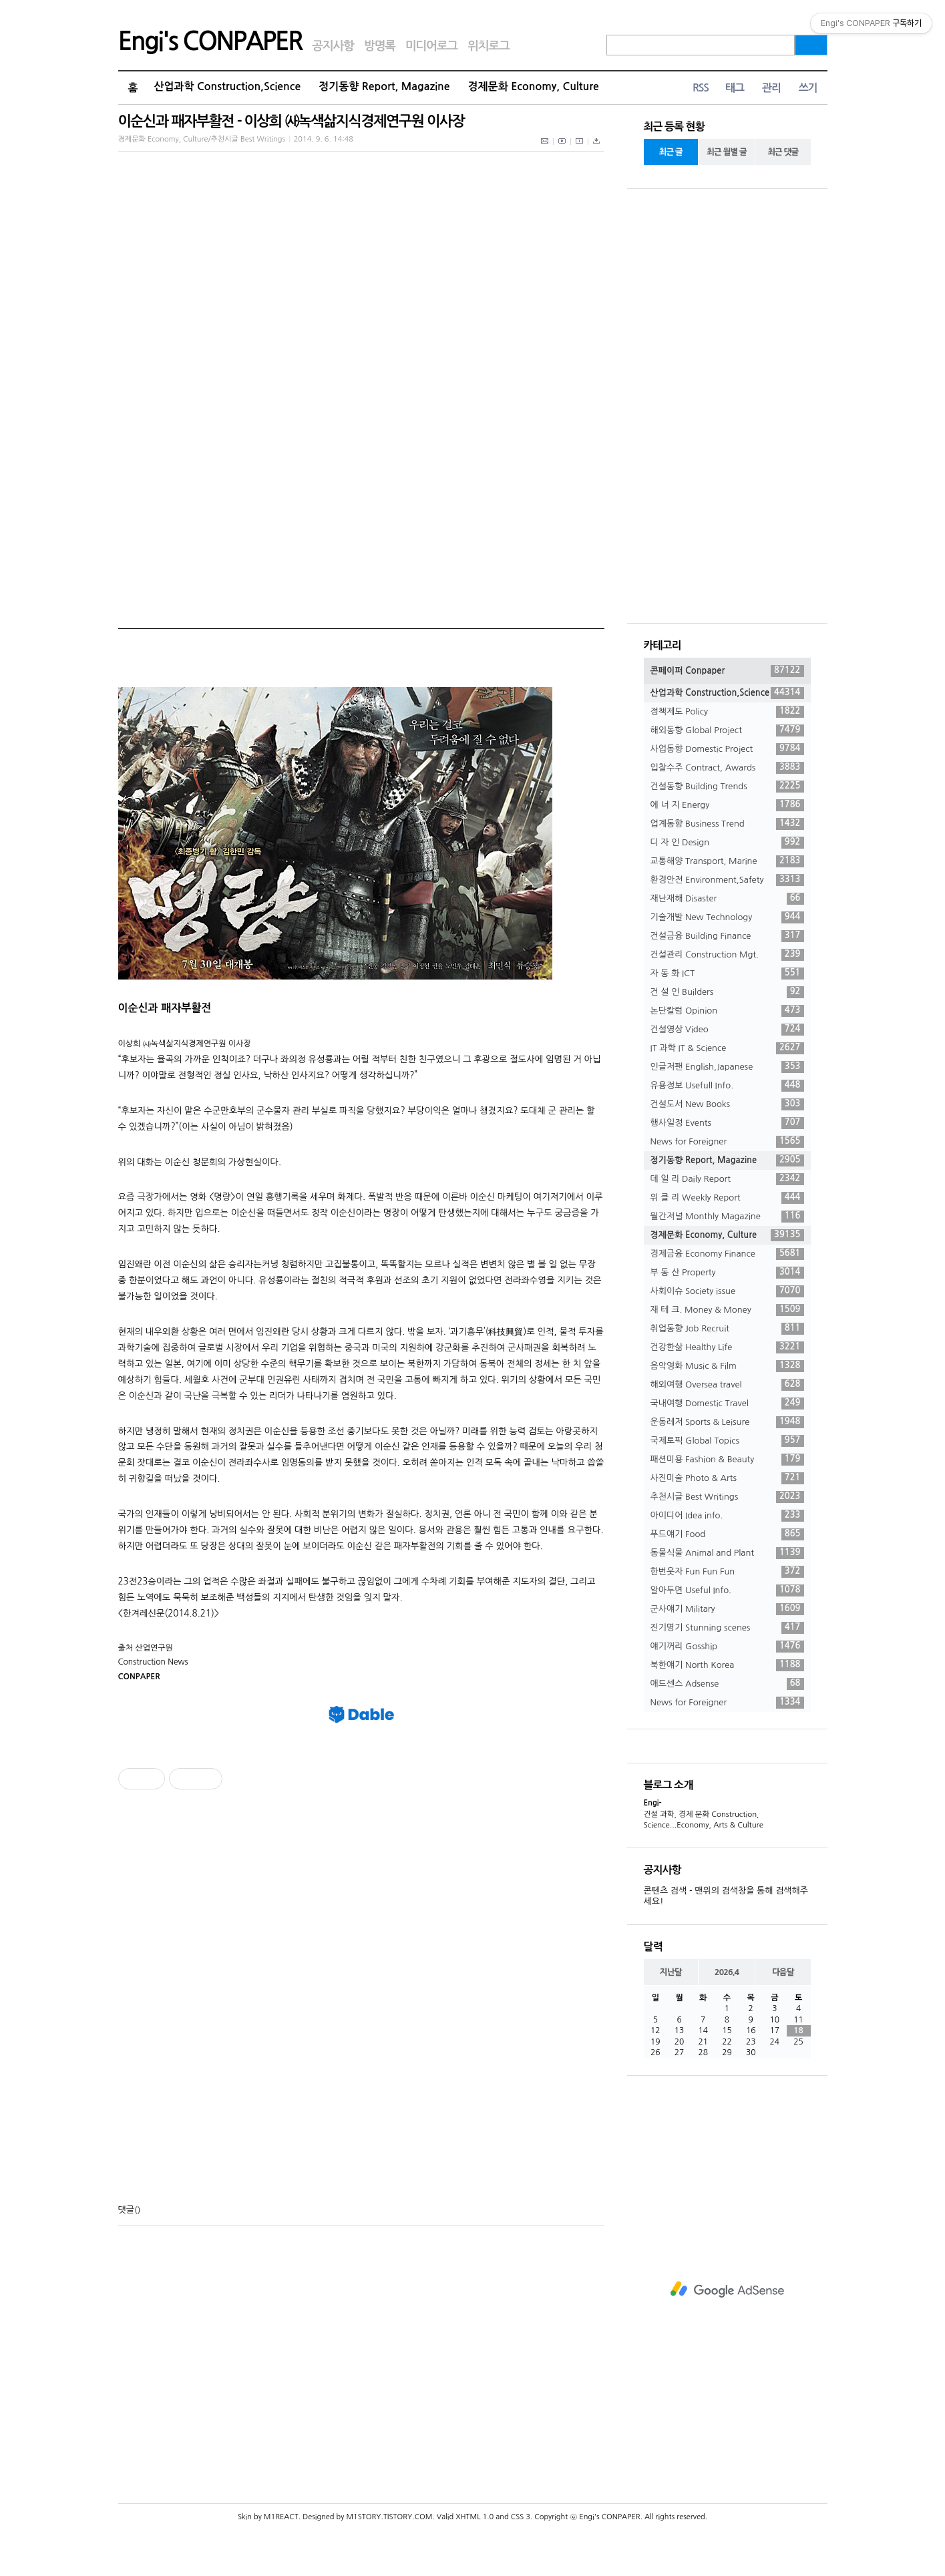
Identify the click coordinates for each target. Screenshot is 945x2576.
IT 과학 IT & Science (727, 1048)
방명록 (379, 46)
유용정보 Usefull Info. (727, 1086)
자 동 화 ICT (727, 974)
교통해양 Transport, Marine (727, 861)
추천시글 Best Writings (727, 1497)
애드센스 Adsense (727, 1684)
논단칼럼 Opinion (727, 1011)
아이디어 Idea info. (727, 1516)
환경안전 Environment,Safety (727, 880)
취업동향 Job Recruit (727, 1329)
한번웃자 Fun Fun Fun (727, 1572)
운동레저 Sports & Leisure (727, 1422)
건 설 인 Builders (727, 992)
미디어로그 (431, 46)
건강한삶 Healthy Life (727, 1347)
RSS (701, 88)
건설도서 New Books (727, 1104)
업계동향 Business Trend (727, 824)
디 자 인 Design (727, 843)
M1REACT (281, 2517)
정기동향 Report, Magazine (384, 86)
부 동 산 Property (727, 1273)
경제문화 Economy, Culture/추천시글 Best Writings (202, 139)
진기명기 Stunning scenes (727, 1628)
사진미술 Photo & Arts (727, 1478)
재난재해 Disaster (727, 899)
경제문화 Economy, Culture (533, 86)
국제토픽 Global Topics (727, 1441)
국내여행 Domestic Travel (727, 1404)
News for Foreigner (727, 1142)
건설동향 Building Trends (727, 787)
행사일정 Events (727, 1123)
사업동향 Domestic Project (727, 749)
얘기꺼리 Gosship (727, 1647)
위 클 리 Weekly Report (727, 1198)
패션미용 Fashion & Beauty (727, 1460)
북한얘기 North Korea (727, 1665)
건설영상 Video (727, 1030)
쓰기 (808, 88)
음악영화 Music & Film (727, 1366)
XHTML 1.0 (474, 2517)
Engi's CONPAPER (210, 41)
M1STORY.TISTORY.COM (389, 2517)
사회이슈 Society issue (727, 1291)
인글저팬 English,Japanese (727, 1067)
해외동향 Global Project (727, 730)
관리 (771, 88)
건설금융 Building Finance (727, 936)
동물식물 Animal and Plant (727, 1553)
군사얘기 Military (727, 1609)
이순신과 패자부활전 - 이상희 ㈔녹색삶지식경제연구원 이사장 (291, 121)
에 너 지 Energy (727, 805)
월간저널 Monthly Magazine (727, 1217)
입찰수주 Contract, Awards (727, 768)
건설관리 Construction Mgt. (727, 955)
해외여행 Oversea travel (727, 1385)
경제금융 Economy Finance (727, 1254)
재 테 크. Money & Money (727, 1310)
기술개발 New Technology (727, 917)
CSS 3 (520, 2517)
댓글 (126, 2209)
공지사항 (333, 46)
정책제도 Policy (727, 712)
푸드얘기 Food (727, 1534)
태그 (734, 88)
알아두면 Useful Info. (727, 1590)
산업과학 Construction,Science (227, 86)
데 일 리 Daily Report (727, 1179)
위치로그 (488, 46)
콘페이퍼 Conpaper (727, 671)
